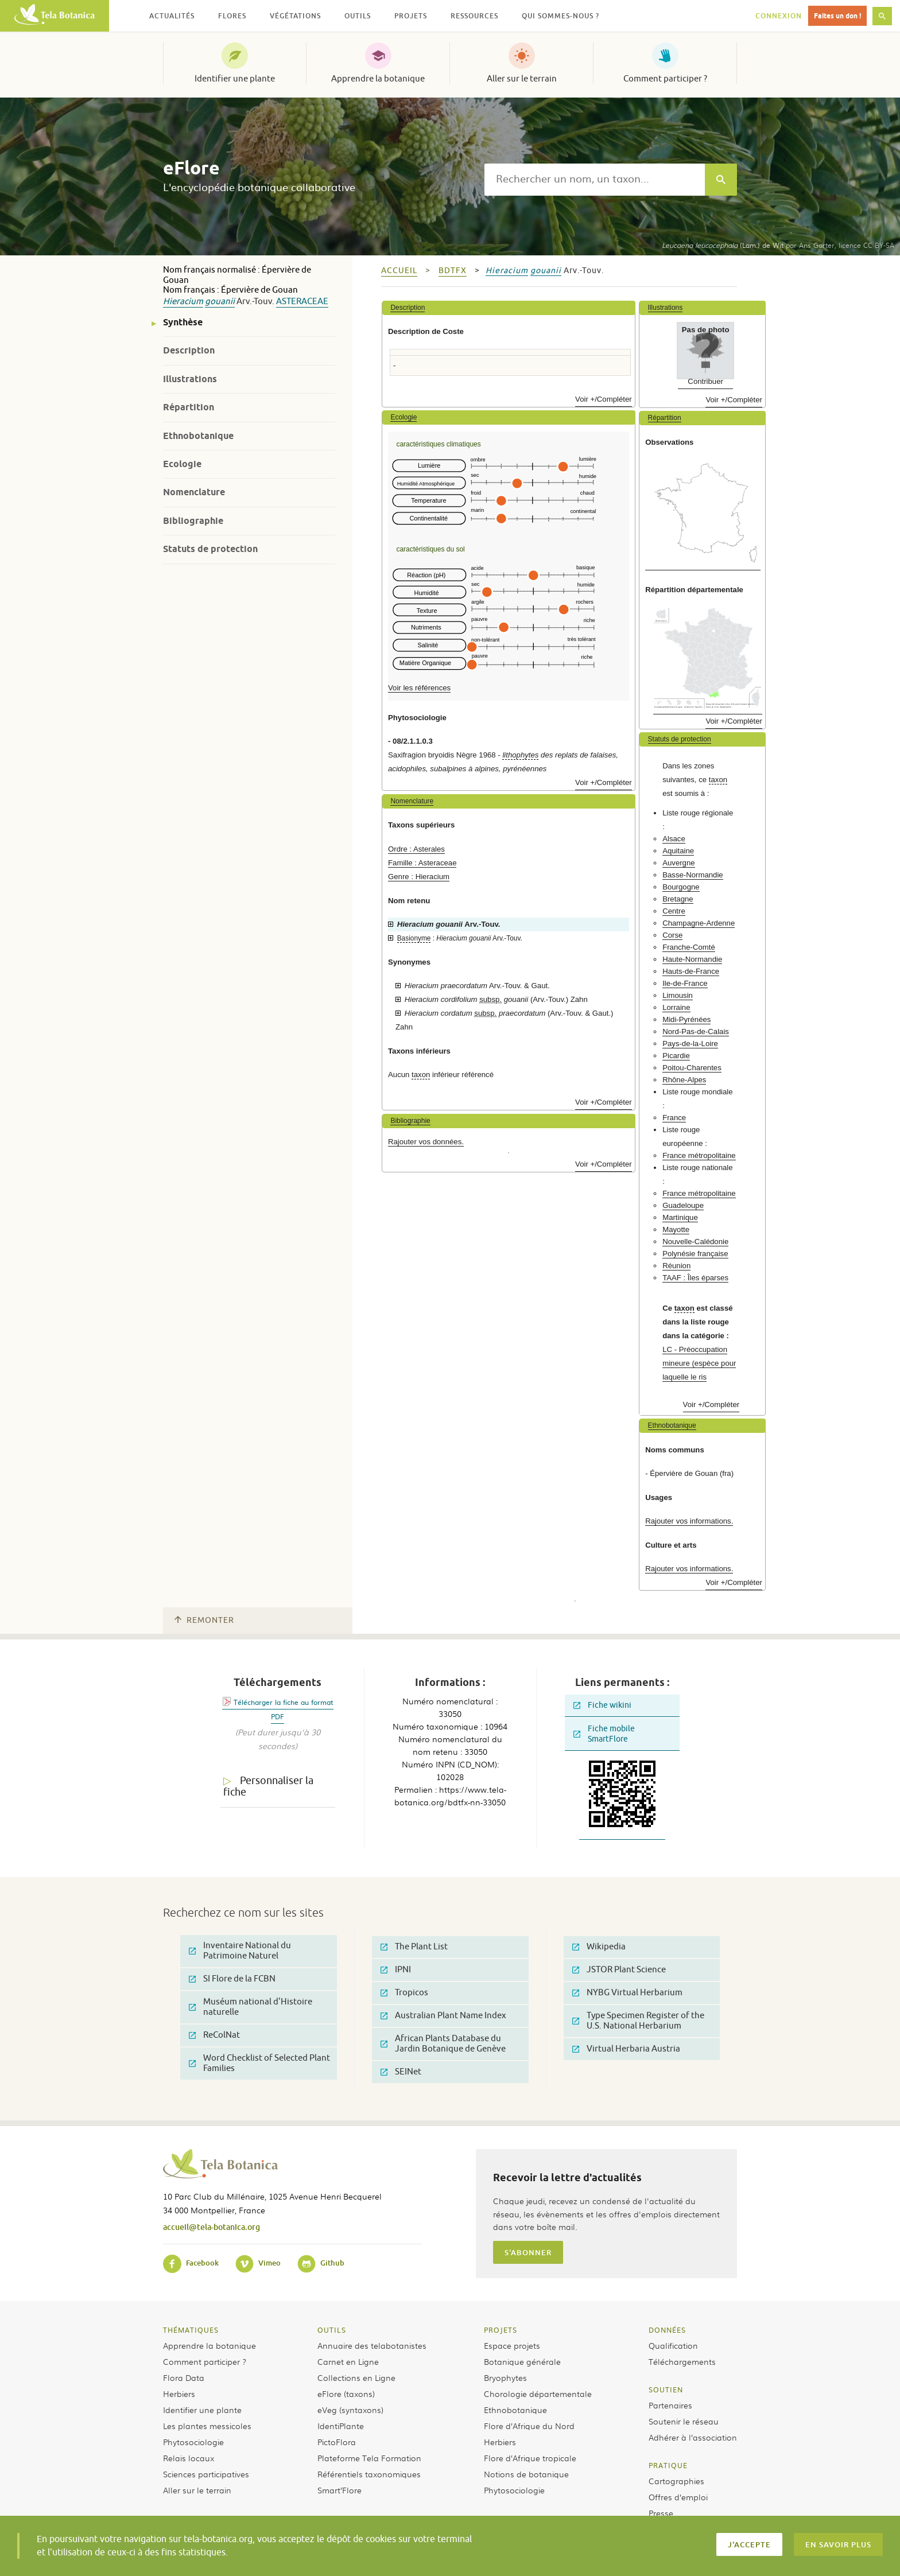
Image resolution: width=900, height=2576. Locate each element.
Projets (500, 2330)
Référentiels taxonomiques (369, 2474)
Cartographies (676, 2480)
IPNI (396, 1969)
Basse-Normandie (692, 875)
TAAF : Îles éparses (695, 1277)
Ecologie (182, 464)
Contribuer (705, 381)
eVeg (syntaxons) (350, 2409)
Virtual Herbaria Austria (626, 2048)
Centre (673, 911)
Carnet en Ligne (348, 2361)
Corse (672, 935)
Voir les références (419, 687)
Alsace (673, 838)
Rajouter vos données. (426, 1141)
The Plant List (414, 1946)
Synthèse (183, 322)
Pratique (668, 2465)
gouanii (220, 301)
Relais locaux (188, 2458)
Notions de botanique (526, 2474)
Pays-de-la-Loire (690, 1043)
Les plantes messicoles (207, 2425)
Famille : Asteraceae (422, 862)
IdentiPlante (340, 2425)
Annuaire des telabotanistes (371, 2345)
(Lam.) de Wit (722, 245)
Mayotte (675, 1229)
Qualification (673, 2345)
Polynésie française (695, 1253)
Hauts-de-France (690, 971)
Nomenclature (194, 492)
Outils (331, 2330)
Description (189, 350)
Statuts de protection (210, 548)
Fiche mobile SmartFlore (604, 1734)
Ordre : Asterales (416, 849)
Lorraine (676, 1007)
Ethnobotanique (198, 435)
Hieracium (183, 301)
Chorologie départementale (538, 2393)
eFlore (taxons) (346, 2393)
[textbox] (594, 180)
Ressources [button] (474, 15)
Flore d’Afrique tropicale (530, 2458)
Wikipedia (599, 1946)
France (674, 1117)
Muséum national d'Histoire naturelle (250, 2007)
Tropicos (404, 1992)
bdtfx (453, 270)
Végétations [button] (295, 15)
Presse (661, 2513)
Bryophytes (505, 2377)
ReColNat (214, 2035)
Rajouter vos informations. (689, 1521)
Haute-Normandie (692, 959)
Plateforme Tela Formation (369, 2458)
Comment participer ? (665, 78)
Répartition (188, 407)
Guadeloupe (683, 1205)
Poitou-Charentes (691, 1067)
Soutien (666, 2389)
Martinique (680, 1217)
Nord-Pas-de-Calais (695, 1031)
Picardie (676, 1055)
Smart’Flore (339, 2490)
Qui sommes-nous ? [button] (560, 15)
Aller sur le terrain (522, 78)
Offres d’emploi (678, 2497)
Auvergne (678, 862)
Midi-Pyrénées (686, 1019)
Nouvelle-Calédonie (695, 1241)
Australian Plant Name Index (443, 2015)
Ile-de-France (684, 983)
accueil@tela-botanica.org (211, 2227)
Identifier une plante (235, 78)
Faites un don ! (837, 15)
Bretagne (677, 899)
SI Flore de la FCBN (232, 1978)
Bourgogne (681, 887)
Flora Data (183, 2377)
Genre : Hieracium (418, 876)
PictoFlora (336, 2441)
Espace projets (512, 2345)
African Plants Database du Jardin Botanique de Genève (443, 2043)
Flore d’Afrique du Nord (529, 2425)
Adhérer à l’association (693, 2437)
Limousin (677, 995)
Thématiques (191, 2330)
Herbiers (179, 2393)
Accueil (399, 270)
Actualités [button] (172, 15)
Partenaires (670, 2405)
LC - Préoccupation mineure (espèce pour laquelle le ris (699, 1363)
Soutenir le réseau (684, 2421)
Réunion (676, 1265)
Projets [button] (410, 15)
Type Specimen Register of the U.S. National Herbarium (638, 2020)
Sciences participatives (206, 2474)
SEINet (401, 2071)
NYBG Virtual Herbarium (627, 1992)
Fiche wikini (602, 1705)
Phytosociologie (193, 2441)
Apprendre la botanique (378, 78)
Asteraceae (302, 301)
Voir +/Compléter (603, 399)
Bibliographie (193, 520)
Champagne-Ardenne (698, 923)
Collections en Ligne (356, 2377)
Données (667, 2330)
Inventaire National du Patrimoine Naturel (240, 1950)
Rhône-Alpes (684, 1079)
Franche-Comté (688, 947)
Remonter (204, 1620)
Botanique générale (522, 2361)
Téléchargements (682, 2361)
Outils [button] (357, 15)
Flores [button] (232, 15)
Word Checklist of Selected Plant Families (259, 2063)
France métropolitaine (699, 1155)
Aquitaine (678, 850)
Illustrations (190, 379)
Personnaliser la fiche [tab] (268, 1786)
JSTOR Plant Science (619, 1969)
